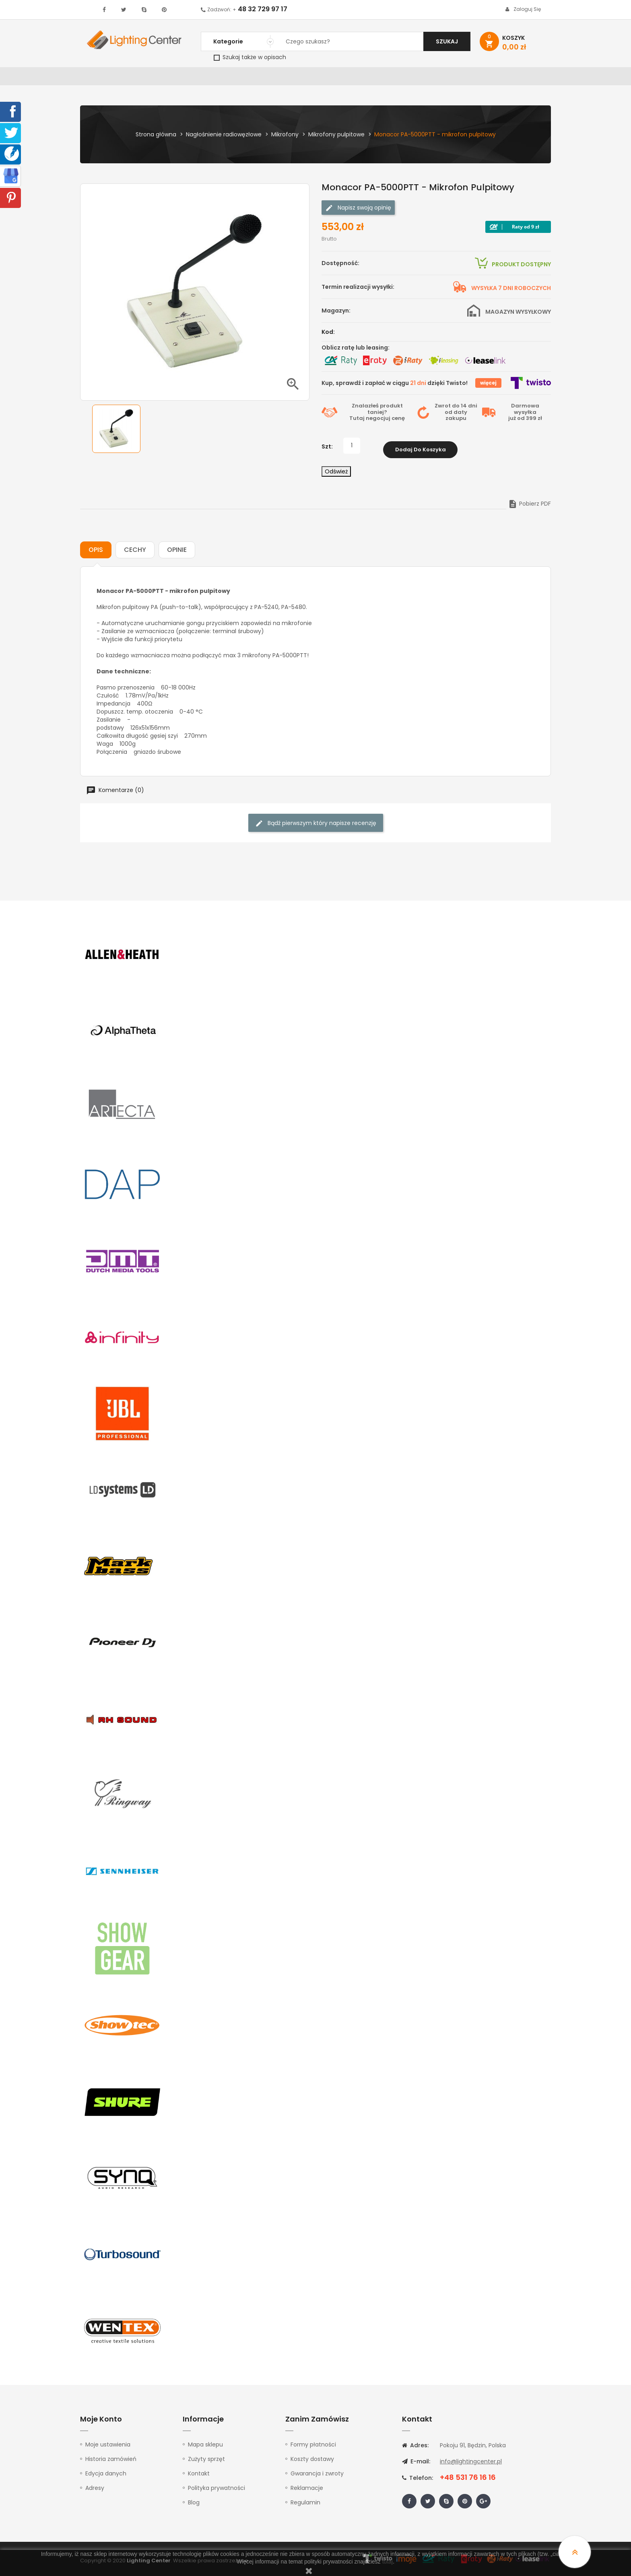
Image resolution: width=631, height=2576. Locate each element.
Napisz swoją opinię (358, 211)
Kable (448, 78)
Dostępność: (340, 266)
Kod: (328, 335)
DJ (179, 78)
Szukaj (447, 41)
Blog (194, 2502)
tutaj (387, 2561)
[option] (116, 432)
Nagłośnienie (213, 78)
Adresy (94, 2487)
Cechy (135, 549)
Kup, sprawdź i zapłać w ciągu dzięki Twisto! (395, 386)
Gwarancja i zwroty (317, 2473)
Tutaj (357, 421)
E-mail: (416, 2461)
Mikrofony (368, 78)
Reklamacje (307, 2487)
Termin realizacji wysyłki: (358, 290)
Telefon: (417, 2477)
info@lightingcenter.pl (471, 2461)
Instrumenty (288, 78)
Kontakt (520, 78)
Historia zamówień (110, 2459)
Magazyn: (336, 314)
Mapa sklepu (205, 2444)
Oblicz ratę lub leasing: (356, 351)
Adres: (415, 2445)
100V (251, 78)
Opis (96, 549)
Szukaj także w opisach (250, 57)
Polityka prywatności (216, 2487)
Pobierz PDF (529, 503)
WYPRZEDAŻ (101, 78)
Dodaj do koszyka (420, 449)
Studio (330, 78)
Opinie (177, 549)
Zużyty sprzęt (206, 2459)
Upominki (481, 78)
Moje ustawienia (107, 2444)
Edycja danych (105, 2473)
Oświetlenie (146, 78)
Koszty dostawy (312, 2459)
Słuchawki (412, 78)
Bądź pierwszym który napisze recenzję (315, 823)
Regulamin (305, 2502)
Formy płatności (313, 2444)
